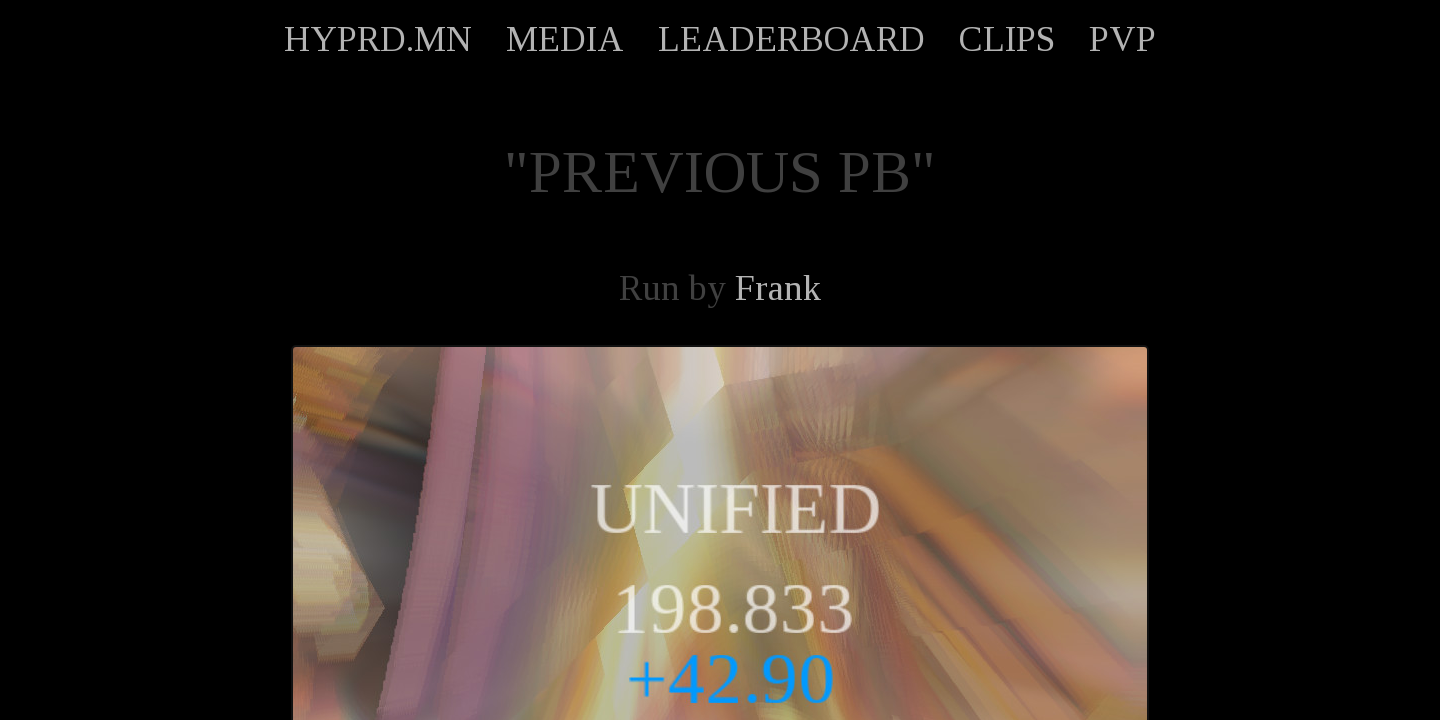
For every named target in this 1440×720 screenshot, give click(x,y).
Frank (778, 288)
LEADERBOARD (791, 39)
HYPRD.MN (378, 39)
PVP (1122, 39)
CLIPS (1007, 39)
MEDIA (565, 39)
